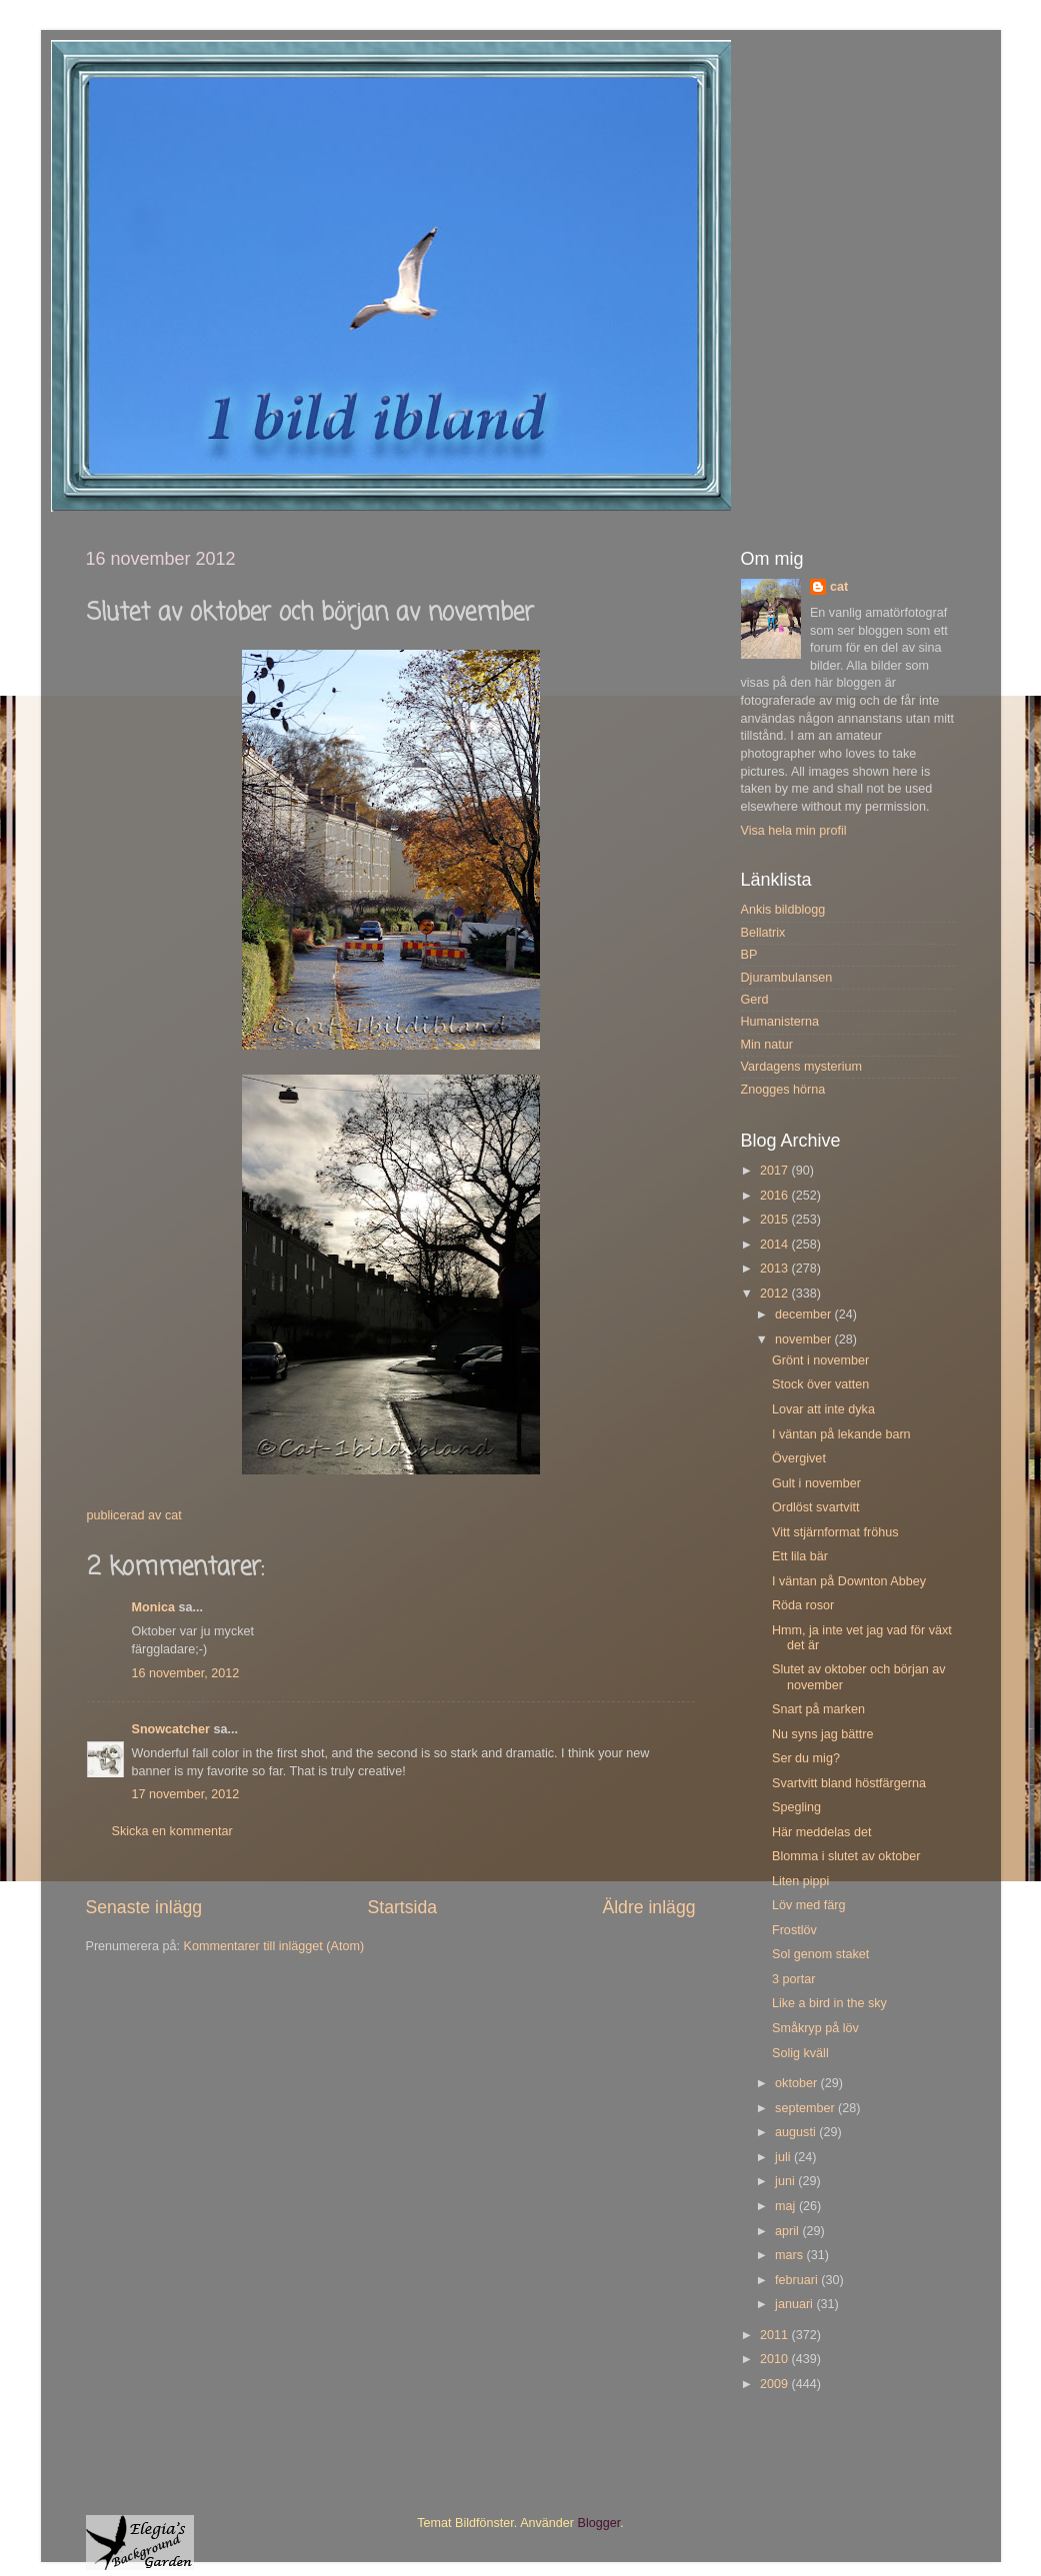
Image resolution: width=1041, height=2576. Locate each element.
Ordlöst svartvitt (815, 1507)
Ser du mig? (806, 1758)
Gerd (755, 1000)
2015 (776, 1220)
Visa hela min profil (794, 831)
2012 (776, 1293)
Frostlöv (794, 1930)
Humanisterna (780, 1022)
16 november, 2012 (186, 1673)
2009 (776, 2384)
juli (784, 2157)
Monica (153, 1607)
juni (786, 2181)
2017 (776, 1171)
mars (790, 2255)
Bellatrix (763, 933)
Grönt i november (820, 1360)
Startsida (402, 1907)
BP (749, 955)
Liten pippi (800, 1881)
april (788, 2231)
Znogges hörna (783, 1090)
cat (839, 587)
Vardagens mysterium (802, 1067)
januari (795, 2304)
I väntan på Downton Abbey (849, 1581)
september (806, 2108)
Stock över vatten (820, 1384)
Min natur (767, 1045)
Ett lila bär (800, 1556)
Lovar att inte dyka (823, 1409)
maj (787, 2206)
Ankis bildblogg (783, 910)
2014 (776, 1245)
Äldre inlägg (648, 1907)
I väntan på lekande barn (841, 1434)
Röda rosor (803, 1605)
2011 (776, 2335)
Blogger (599, 2523)
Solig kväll (800, 2053)
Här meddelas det (821, 1832)
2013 (776, 1269)
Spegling (796, 1807)
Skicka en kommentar (172, 1831)
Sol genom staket (820, 1954)
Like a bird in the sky (829, 2003)
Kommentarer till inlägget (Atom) (274, 1946)
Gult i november (816, 1483)
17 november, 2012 (186, 1794)
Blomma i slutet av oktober (846, 1856)
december (805, 1314)
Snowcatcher (171, 1729)
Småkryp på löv (815, 2028)
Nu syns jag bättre (823, 1734)
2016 (776, 1196)
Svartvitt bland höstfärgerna (849, 1783)
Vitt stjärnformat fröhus (835, 1532)
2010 (776, 2359)
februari (798, 2280)
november (805, 1339)
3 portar (793, 1979)
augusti (797, 2132)
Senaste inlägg (144, 1907)
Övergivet (799, 1458)
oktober (798, 2083)
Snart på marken (818, 1709)
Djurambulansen (787, 978)
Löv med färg (809, 1905)
